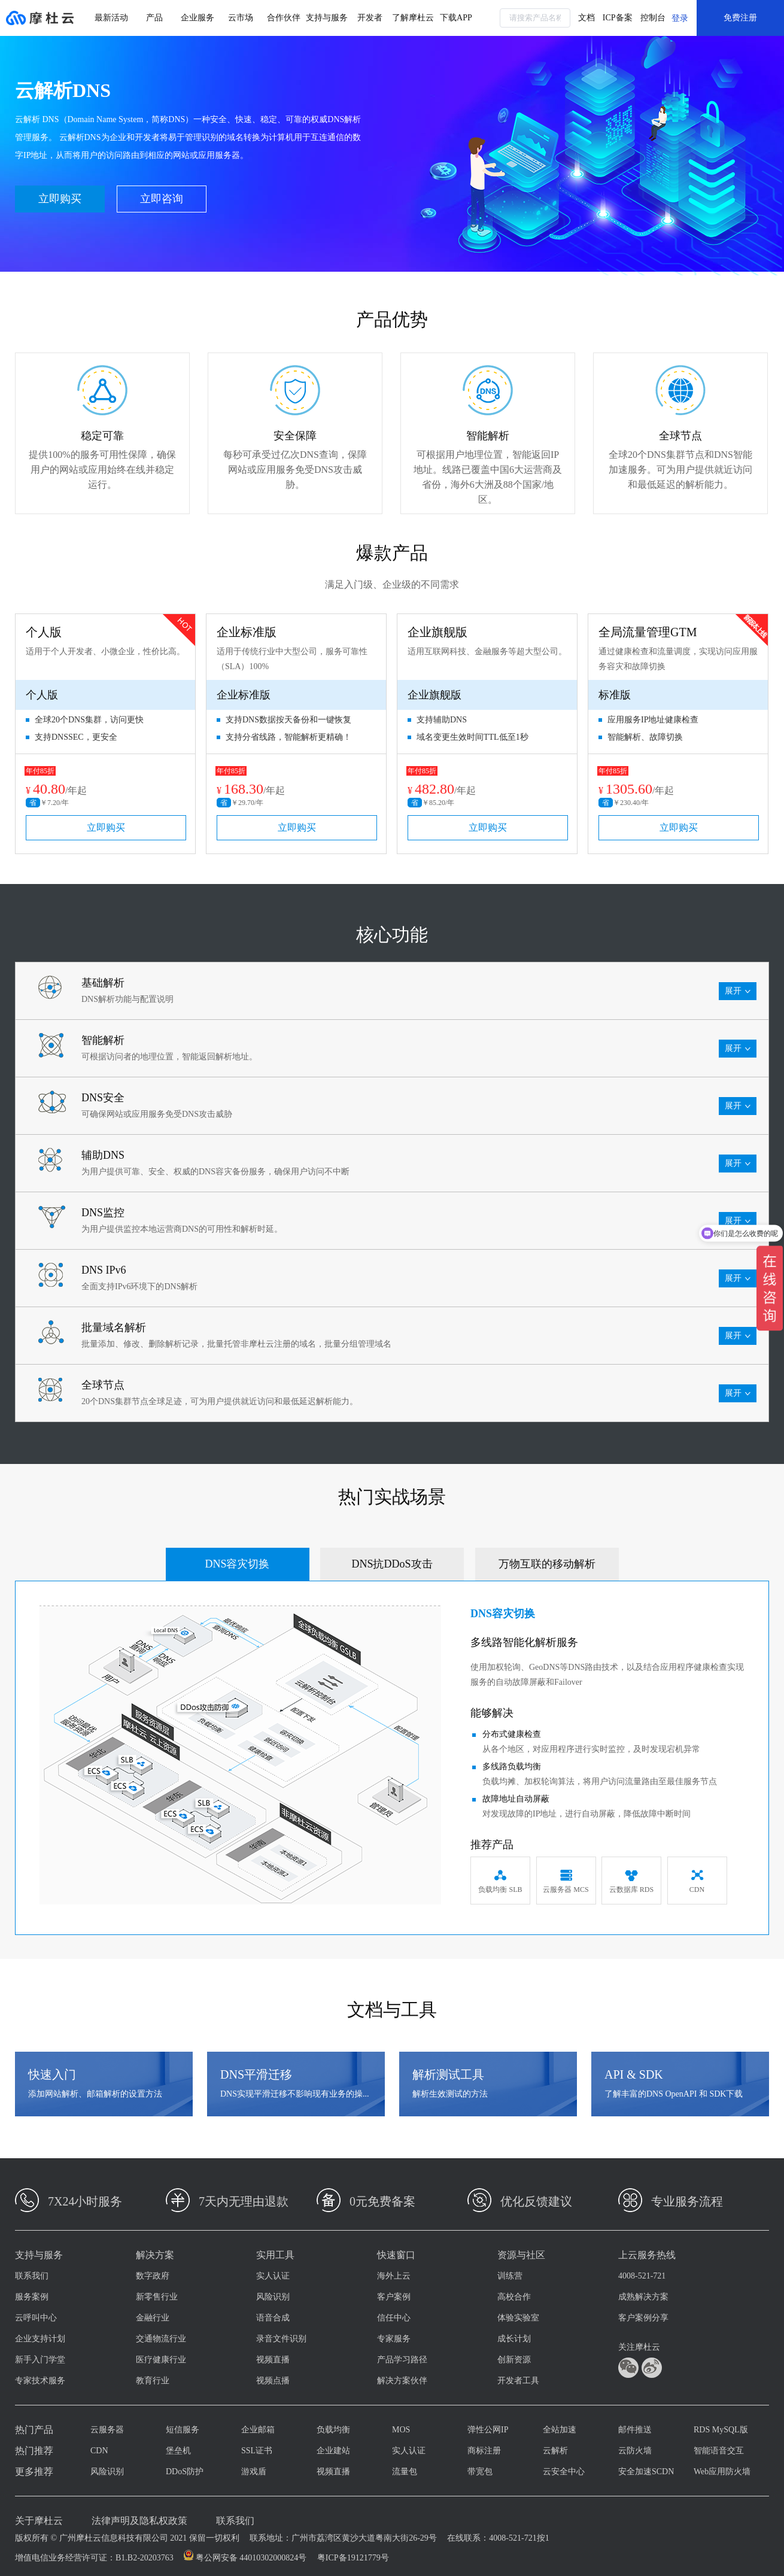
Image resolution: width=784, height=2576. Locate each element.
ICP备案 (618, 17)
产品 (154, 17)
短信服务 (182, 2429)
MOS (401, 2429)
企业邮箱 (258, 2429)
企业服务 (197, 17)
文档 (586, 17)
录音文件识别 (281, 2338)
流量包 (404, 2471)
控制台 (653, 17)
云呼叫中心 (36, 2317)
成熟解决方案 (643, 2296)
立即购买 (59, 199)
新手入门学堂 (40, 2359)
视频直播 (273, 2359)
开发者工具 (518, 2380)
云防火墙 (635, 2450)
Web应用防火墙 (722, 2471)
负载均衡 (333, 2429)
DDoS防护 (184, 2471)
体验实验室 (518, 2317)
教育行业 (152, 2380)
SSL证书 (256, 2450)
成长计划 (514, 2338)
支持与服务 (327, 17)
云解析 (555, 2450)
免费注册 (740, 17)
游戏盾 (253, 2471)
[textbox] (535, 18)
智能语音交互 (719, 2450)
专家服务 (394, 2338)
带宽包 (480, 2471)
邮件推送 (635, 2429)
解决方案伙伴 (402, 2380)
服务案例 (31, 2296)
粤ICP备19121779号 (353, 2557)
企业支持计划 (40, 2338)
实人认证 (273, 2275)
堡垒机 (178, 2450)
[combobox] (535, 18)
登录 (679, 18)
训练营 (509, 2275)
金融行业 (152, 2317)
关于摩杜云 (39, 2521)
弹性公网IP (487, 2429)
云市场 (240, 17)
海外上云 (394, 2275)
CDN (99, 2450)
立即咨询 (161, 199)
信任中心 (394, 2317)
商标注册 (484, 2450)
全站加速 (559, 2429)
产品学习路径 (402, 2359)
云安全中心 (564, 2471)
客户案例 (394, 2296)
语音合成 (273, 2317)
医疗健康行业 (161, 2359)
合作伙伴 (283, 17)
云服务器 (107, 2429)
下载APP (456, 17)
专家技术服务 (40, 2380)
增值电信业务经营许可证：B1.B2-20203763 (94, 2557)
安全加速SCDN (646, 2471)
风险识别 (273, 2296)
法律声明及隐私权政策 (139, 2521)
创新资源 (514, 2359)
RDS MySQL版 (721, 2429)
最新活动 (111, 17)
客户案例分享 (643, 2317)
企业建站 (333, 2450)
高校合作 (514, 2296)
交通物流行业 (161, 2338)
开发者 (369, 17)
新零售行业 (157, 2296)
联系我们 (31, 2275)
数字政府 (152, 2275)
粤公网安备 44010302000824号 (251, 2557)
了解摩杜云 (413, 17)
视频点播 (273, 2380)
